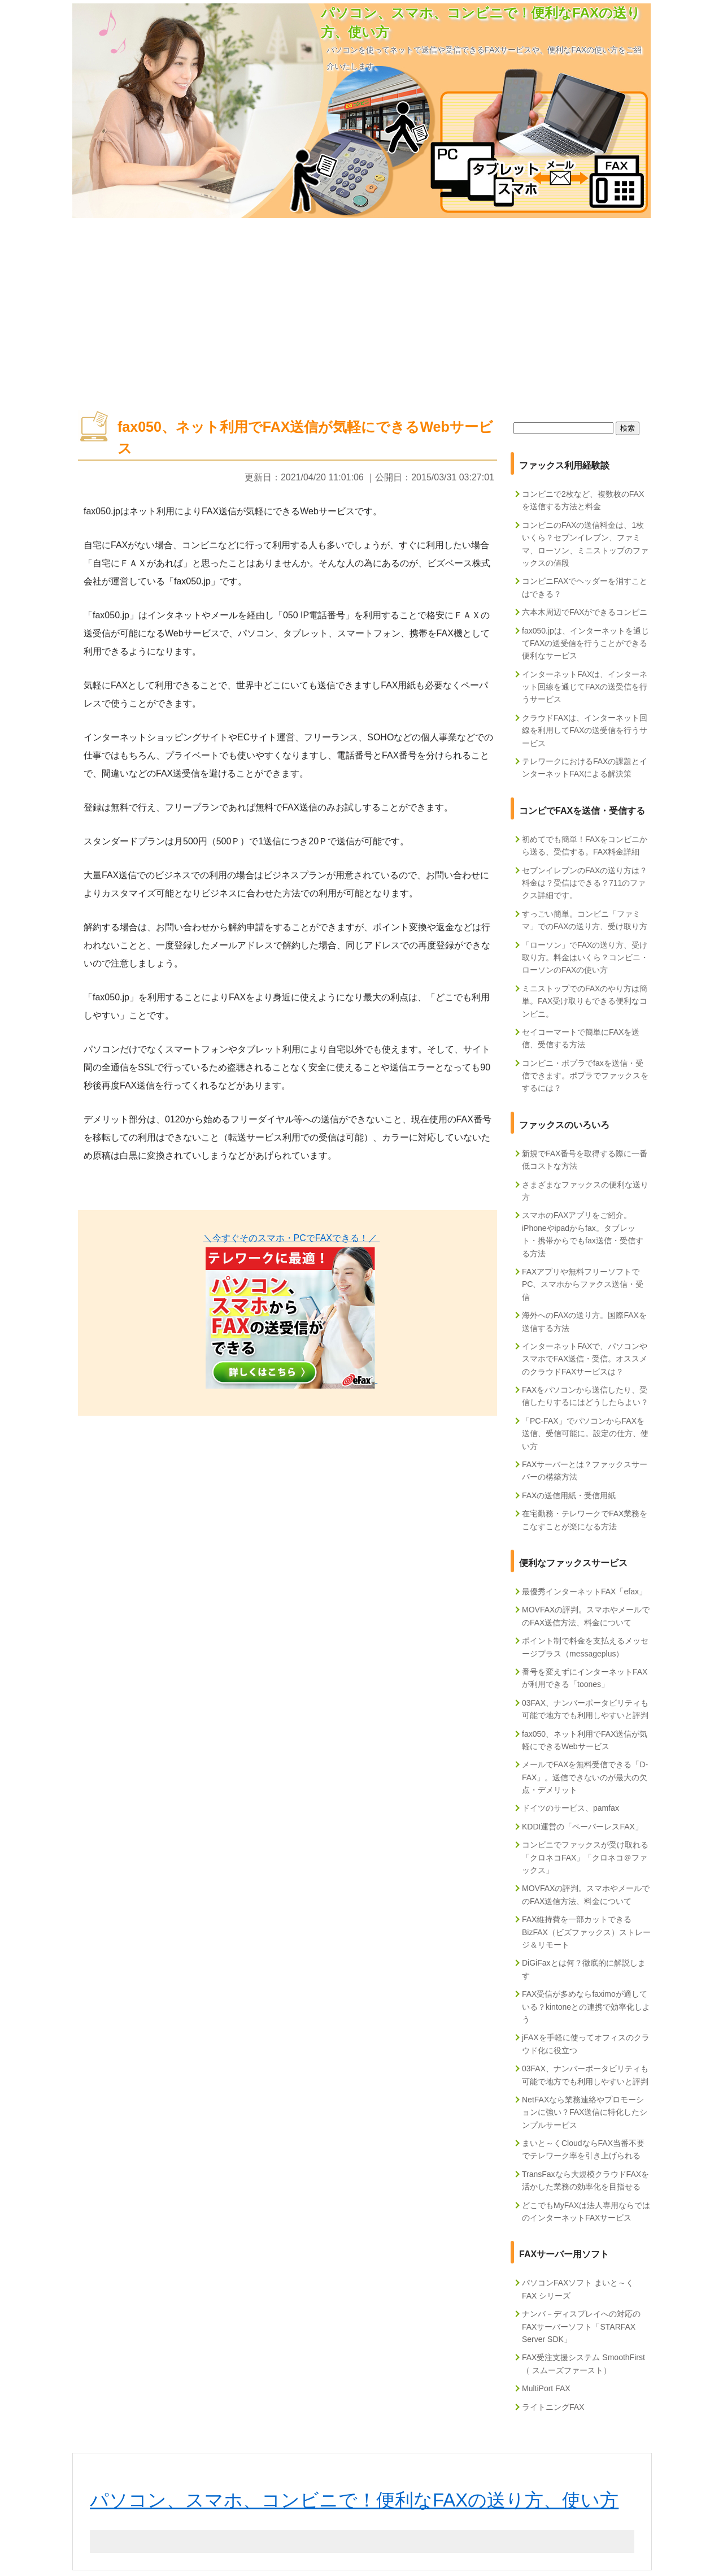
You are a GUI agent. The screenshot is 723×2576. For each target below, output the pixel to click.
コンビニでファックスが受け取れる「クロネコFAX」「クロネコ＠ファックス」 (585, 1857)
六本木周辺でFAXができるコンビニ (584, 612)
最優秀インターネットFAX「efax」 (584, 1591)
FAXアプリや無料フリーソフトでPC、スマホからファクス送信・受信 (582, 1284)
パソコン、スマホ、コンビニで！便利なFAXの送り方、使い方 (354, 2500)
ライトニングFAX (553, 2407)
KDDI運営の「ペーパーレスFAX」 (582, 1826)
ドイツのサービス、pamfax (570, 1807)
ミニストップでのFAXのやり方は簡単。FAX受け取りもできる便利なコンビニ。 (584, 1001)
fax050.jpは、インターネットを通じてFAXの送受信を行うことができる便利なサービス (585, 643)
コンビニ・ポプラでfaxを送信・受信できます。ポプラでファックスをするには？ (585, 1076)
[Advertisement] (361, 308)
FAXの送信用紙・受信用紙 (569, 1495)
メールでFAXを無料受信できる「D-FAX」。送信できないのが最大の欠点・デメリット (585, 1777)
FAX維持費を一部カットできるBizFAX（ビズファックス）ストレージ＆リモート (586, 1932)
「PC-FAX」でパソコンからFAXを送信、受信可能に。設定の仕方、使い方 (585, 1433)
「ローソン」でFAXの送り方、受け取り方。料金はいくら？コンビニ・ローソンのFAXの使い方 (585, 957)
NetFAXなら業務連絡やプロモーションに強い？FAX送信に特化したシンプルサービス (584, 2112)
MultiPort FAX (546, 2388)
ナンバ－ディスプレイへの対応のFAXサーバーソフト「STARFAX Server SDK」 (581, 2326)
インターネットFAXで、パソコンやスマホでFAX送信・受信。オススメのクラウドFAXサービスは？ (584, 1359)
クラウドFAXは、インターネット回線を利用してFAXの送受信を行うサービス (584, 730)
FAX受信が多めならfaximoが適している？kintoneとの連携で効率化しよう (586, 2006)
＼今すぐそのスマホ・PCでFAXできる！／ (291, 1238)
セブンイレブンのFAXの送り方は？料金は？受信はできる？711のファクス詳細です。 (584, 883)
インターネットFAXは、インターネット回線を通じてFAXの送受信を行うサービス (584, 687)
